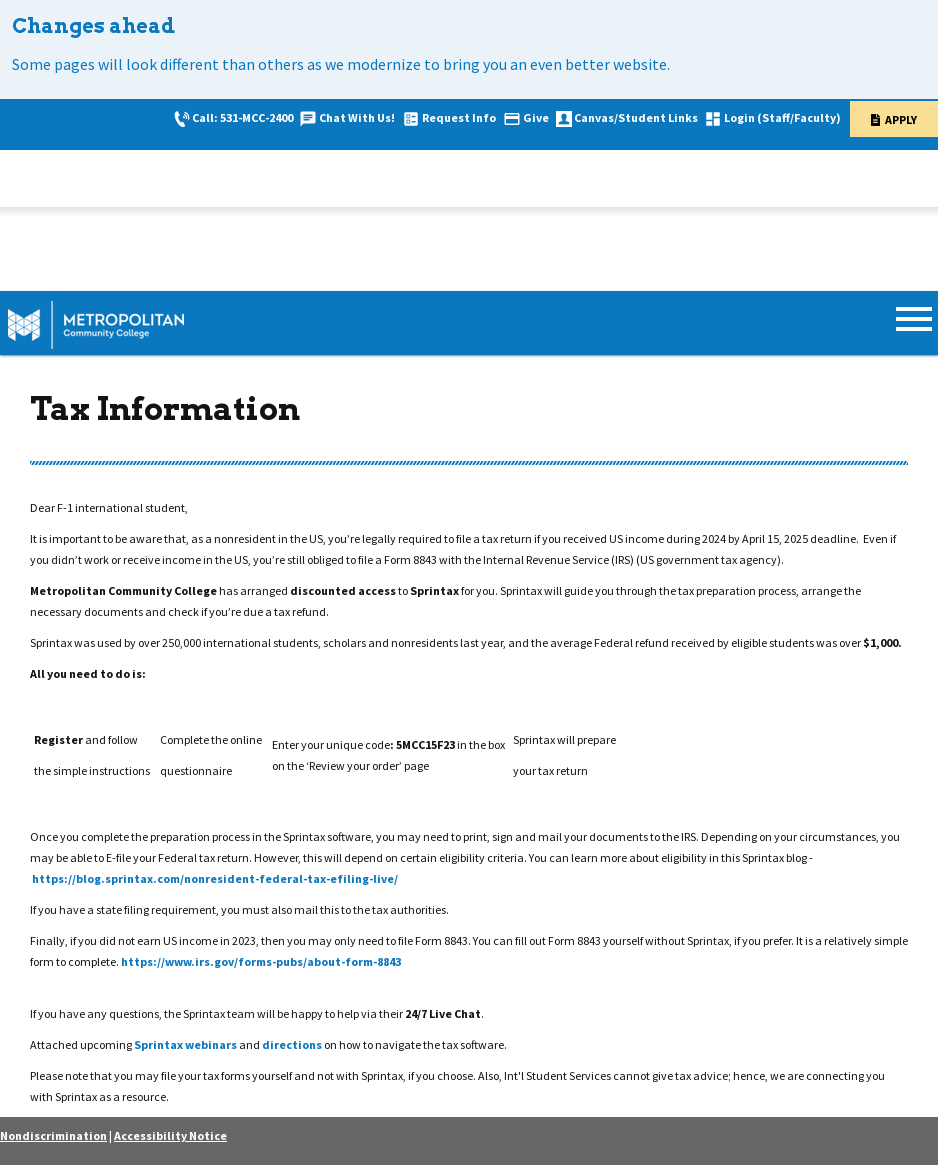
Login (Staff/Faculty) (782, 117)
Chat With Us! (357, 117)
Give (536, 117)
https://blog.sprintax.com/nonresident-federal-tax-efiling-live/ (215, 878)
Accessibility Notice (170, 1135)
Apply (901, 119)
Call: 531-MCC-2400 (242, 117)
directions (293, 1044)
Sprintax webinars (185, 1044)
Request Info (459, 117)
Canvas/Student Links (636, 117)
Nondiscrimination (53, 1135)
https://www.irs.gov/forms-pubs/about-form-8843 (261, 961)
